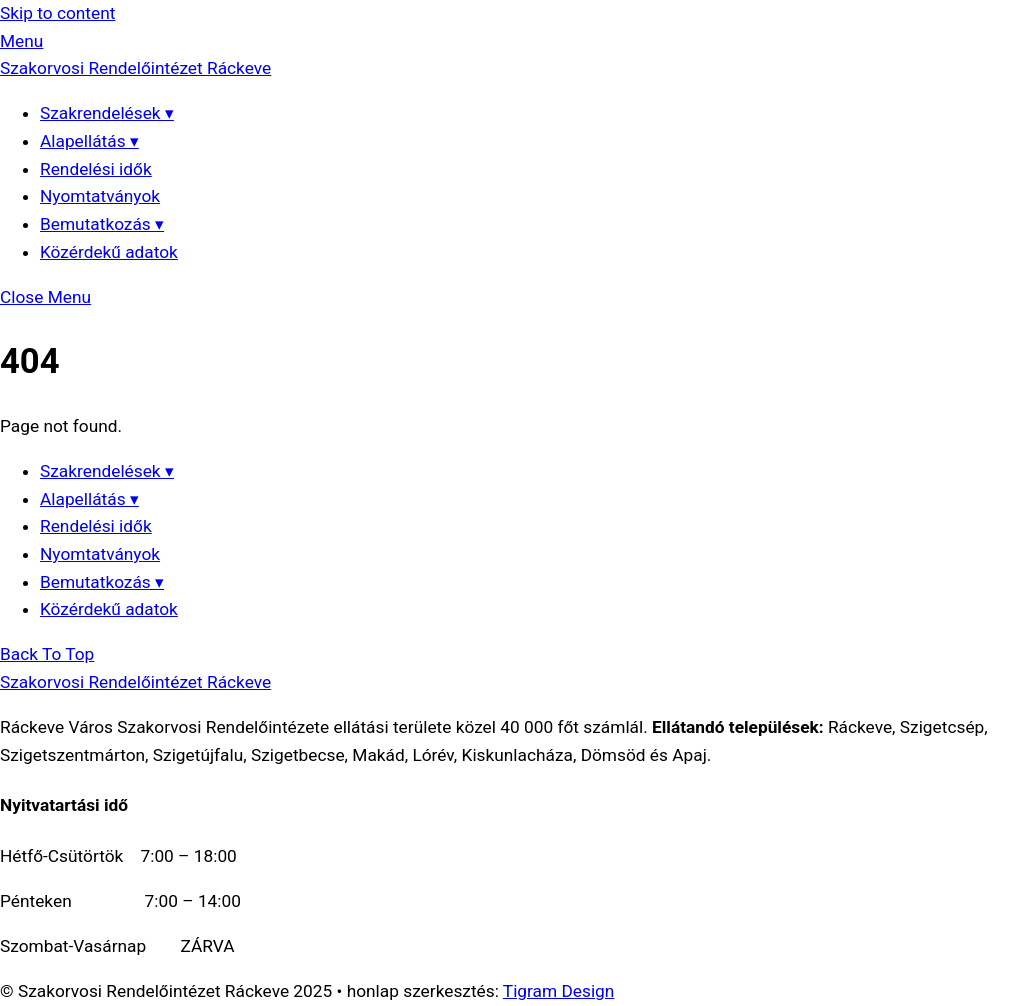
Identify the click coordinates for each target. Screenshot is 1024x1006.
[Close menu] (45, 297)
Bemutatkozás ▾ (102, 224)
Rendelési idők (96, 169)
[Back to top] (47, 654)
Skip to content (57, 13)
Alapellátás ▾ (89, 141)
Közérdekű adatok (109, 252)
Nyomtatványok (100, 196)
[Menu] (21, 41)
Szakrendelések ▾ (107, 113)
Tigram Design (559, 991)
